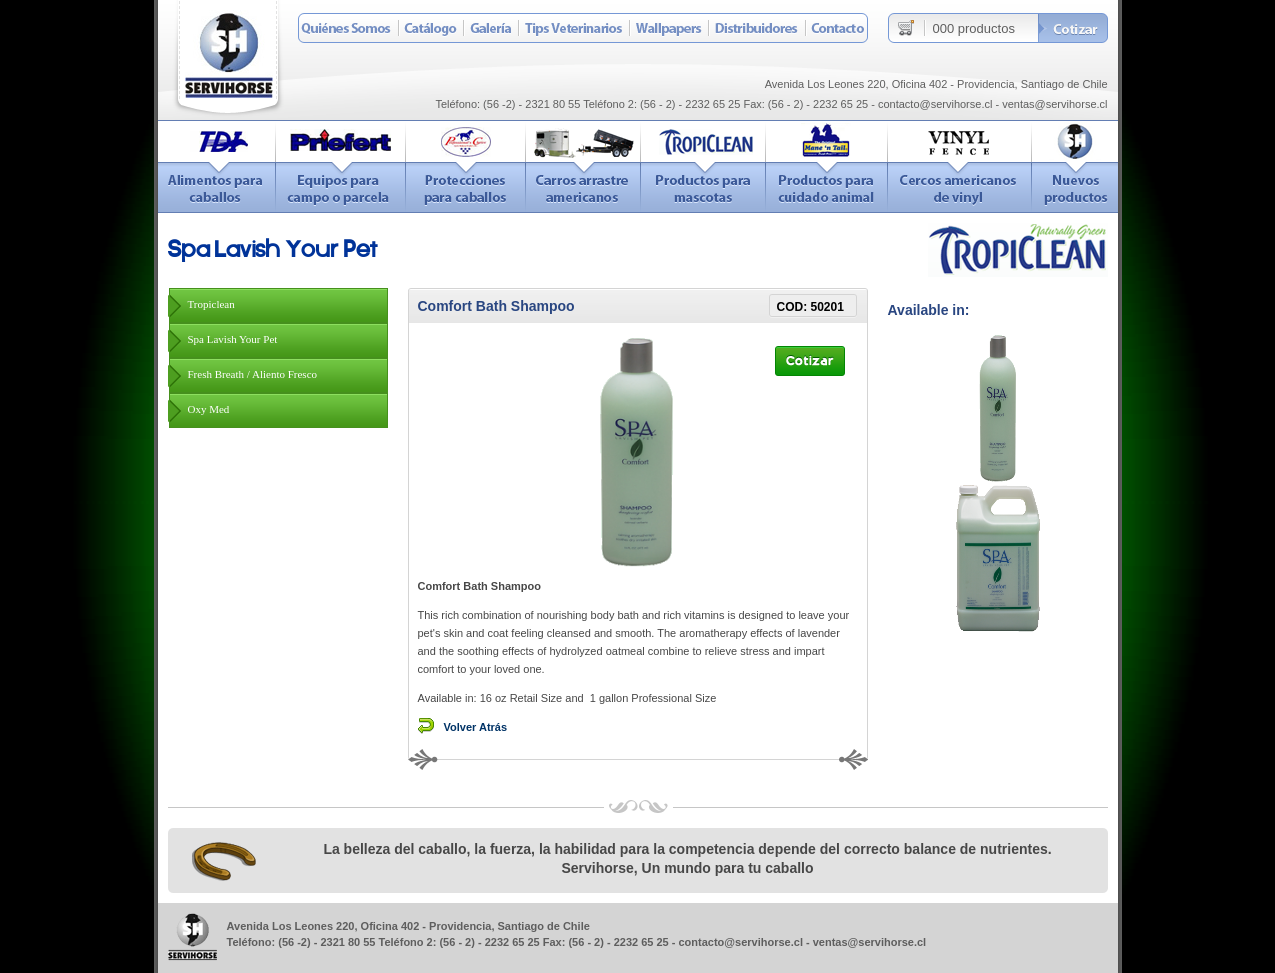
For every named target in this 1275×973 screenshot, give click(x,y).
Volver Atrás (476, 727)
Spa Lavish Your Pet (233, 339)
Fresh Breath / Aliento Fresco (253, 374)
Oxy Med (209, 409)
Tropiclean (211, 304)
